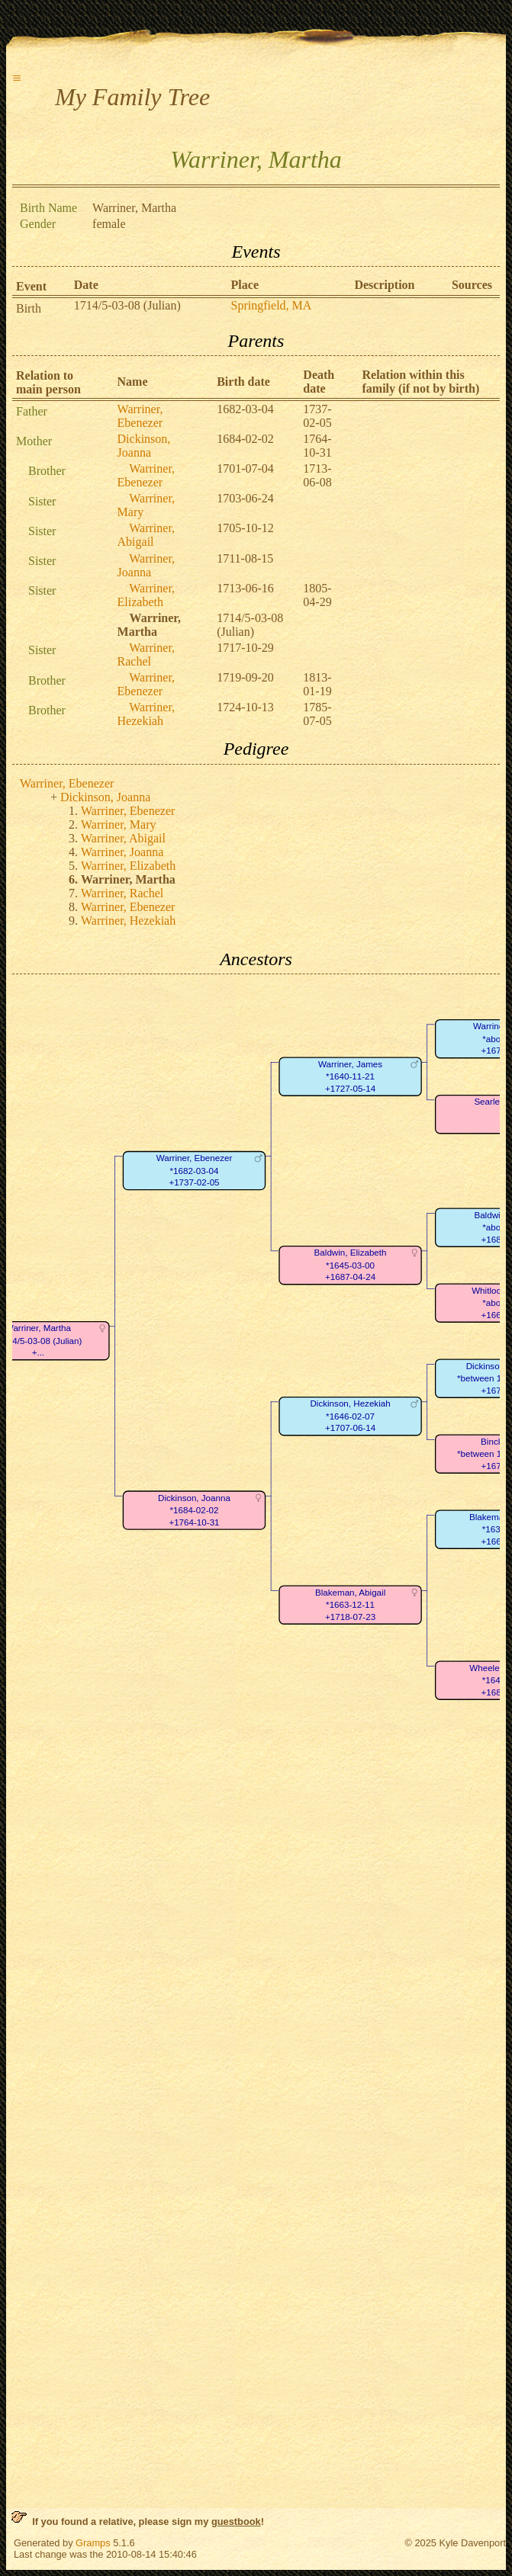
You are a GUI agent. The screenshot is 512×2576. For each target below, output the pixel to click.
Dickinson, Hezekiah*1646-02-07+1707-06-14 (350, 1416)
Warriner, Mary (118, 824)
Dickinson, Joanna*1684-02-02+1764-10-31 (194, 1510)
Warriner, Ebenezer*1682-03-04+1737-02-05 (194, 1170)
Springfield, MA (271, 305)
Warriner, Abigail (146, 534)
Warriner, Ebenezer (140, 416)
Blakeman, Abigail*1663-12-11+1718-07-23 (350, 1604)
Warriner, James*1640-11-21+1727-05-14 (350, 1076)
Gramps (93, 2543)
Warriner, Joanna (146, 565)
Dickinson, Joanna (144, 445)
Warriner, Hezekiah (146, 714)
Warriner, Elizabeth (146, 595)
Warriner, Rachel (146, 654)
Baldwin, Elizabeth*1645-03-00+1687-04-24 (350, 1265)
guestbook (236, 2521)
